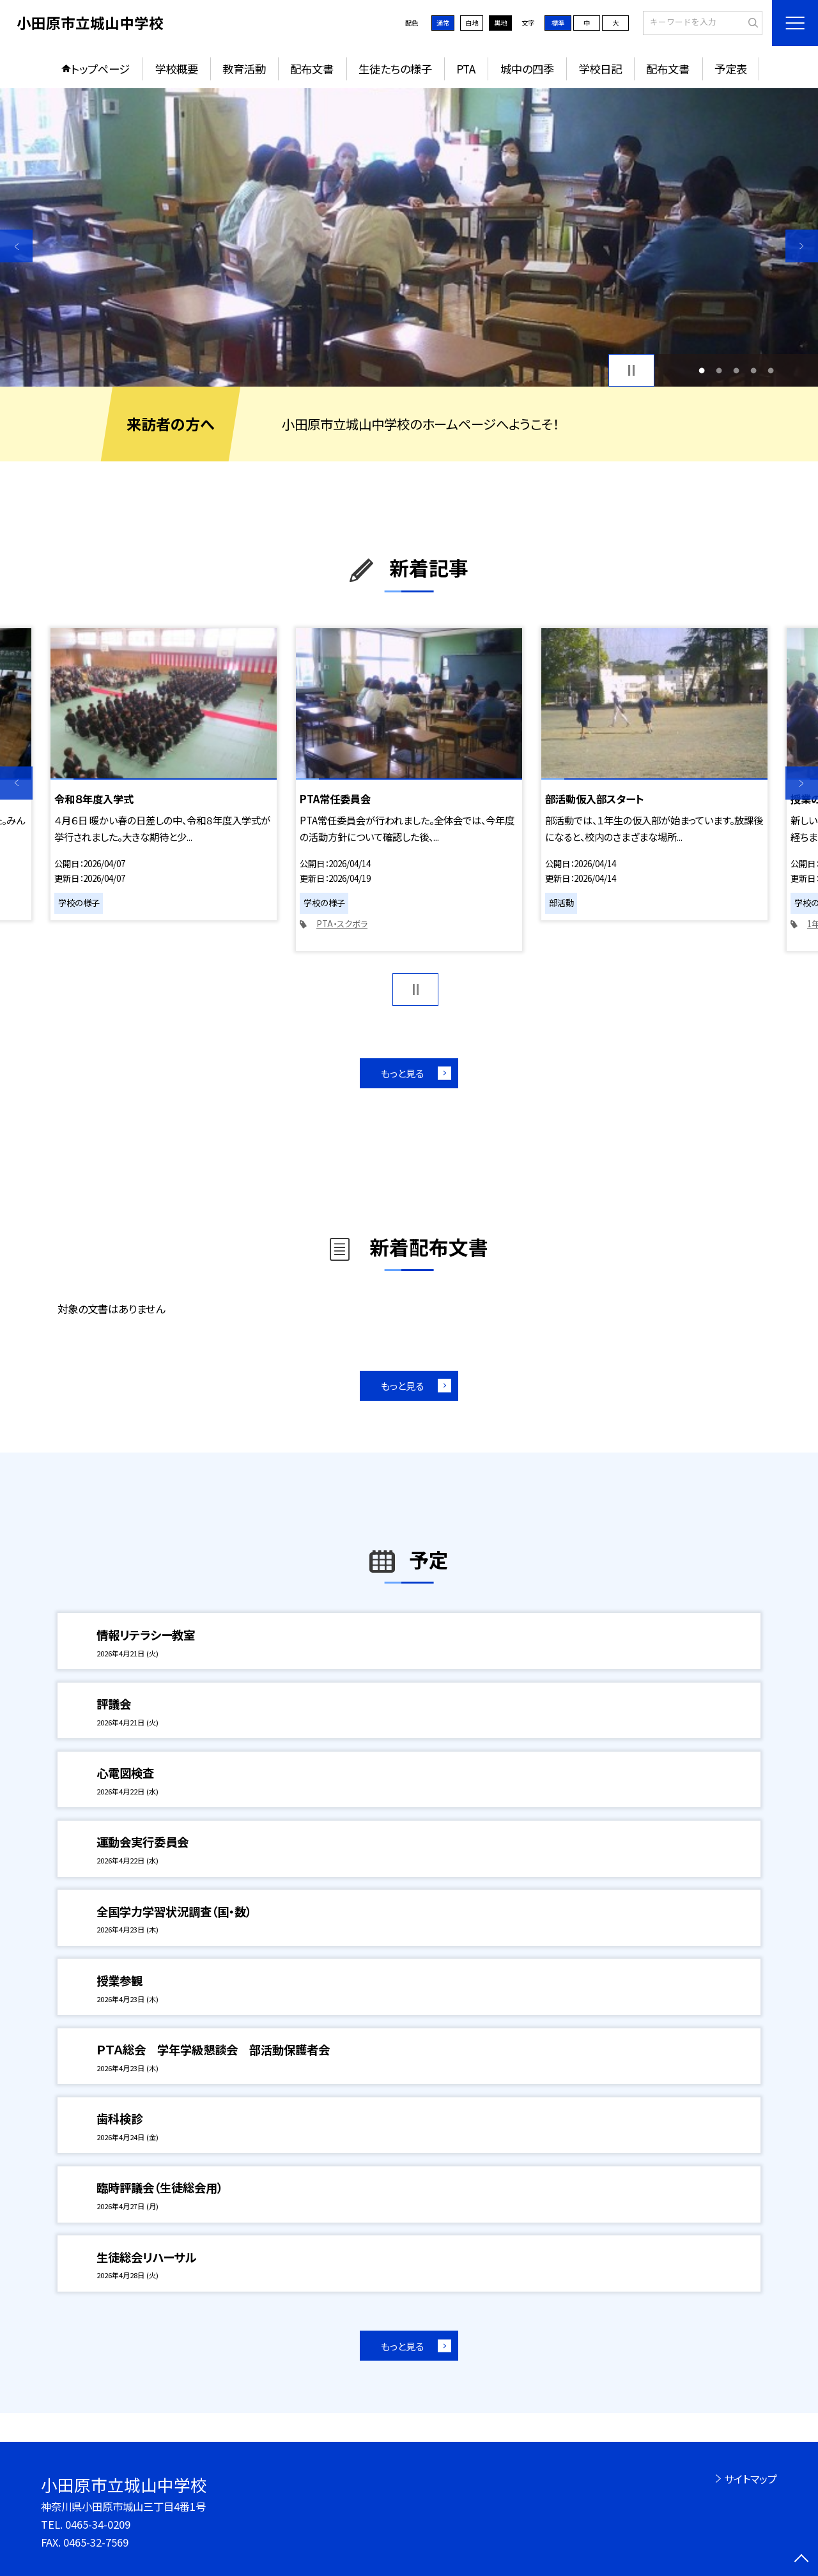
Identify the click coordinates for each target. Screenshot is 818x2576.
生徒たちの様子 (395, 69)
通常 (442, 22)
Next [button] (801, 245)
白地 (471, 22)
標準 (558, 22)
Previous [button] (16, 245)
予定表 (730, 69)
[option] (409, 237)
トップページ (100, 69)
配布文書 (312, 69)
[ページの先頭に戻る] (801, 2559)
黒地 (500, 22)
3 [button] (736, 370)
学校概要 (176, 69)
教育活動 (244, 69)
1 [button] (701, 370)
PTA (465, 69)
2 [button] (719, 370)
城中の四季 (527, 69)
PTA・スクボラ (341, 924)
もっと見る (402, 1073)
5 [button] (771, 370)
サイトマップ (750, 2479)
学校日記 (600, 69)
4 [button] (754, 370)
